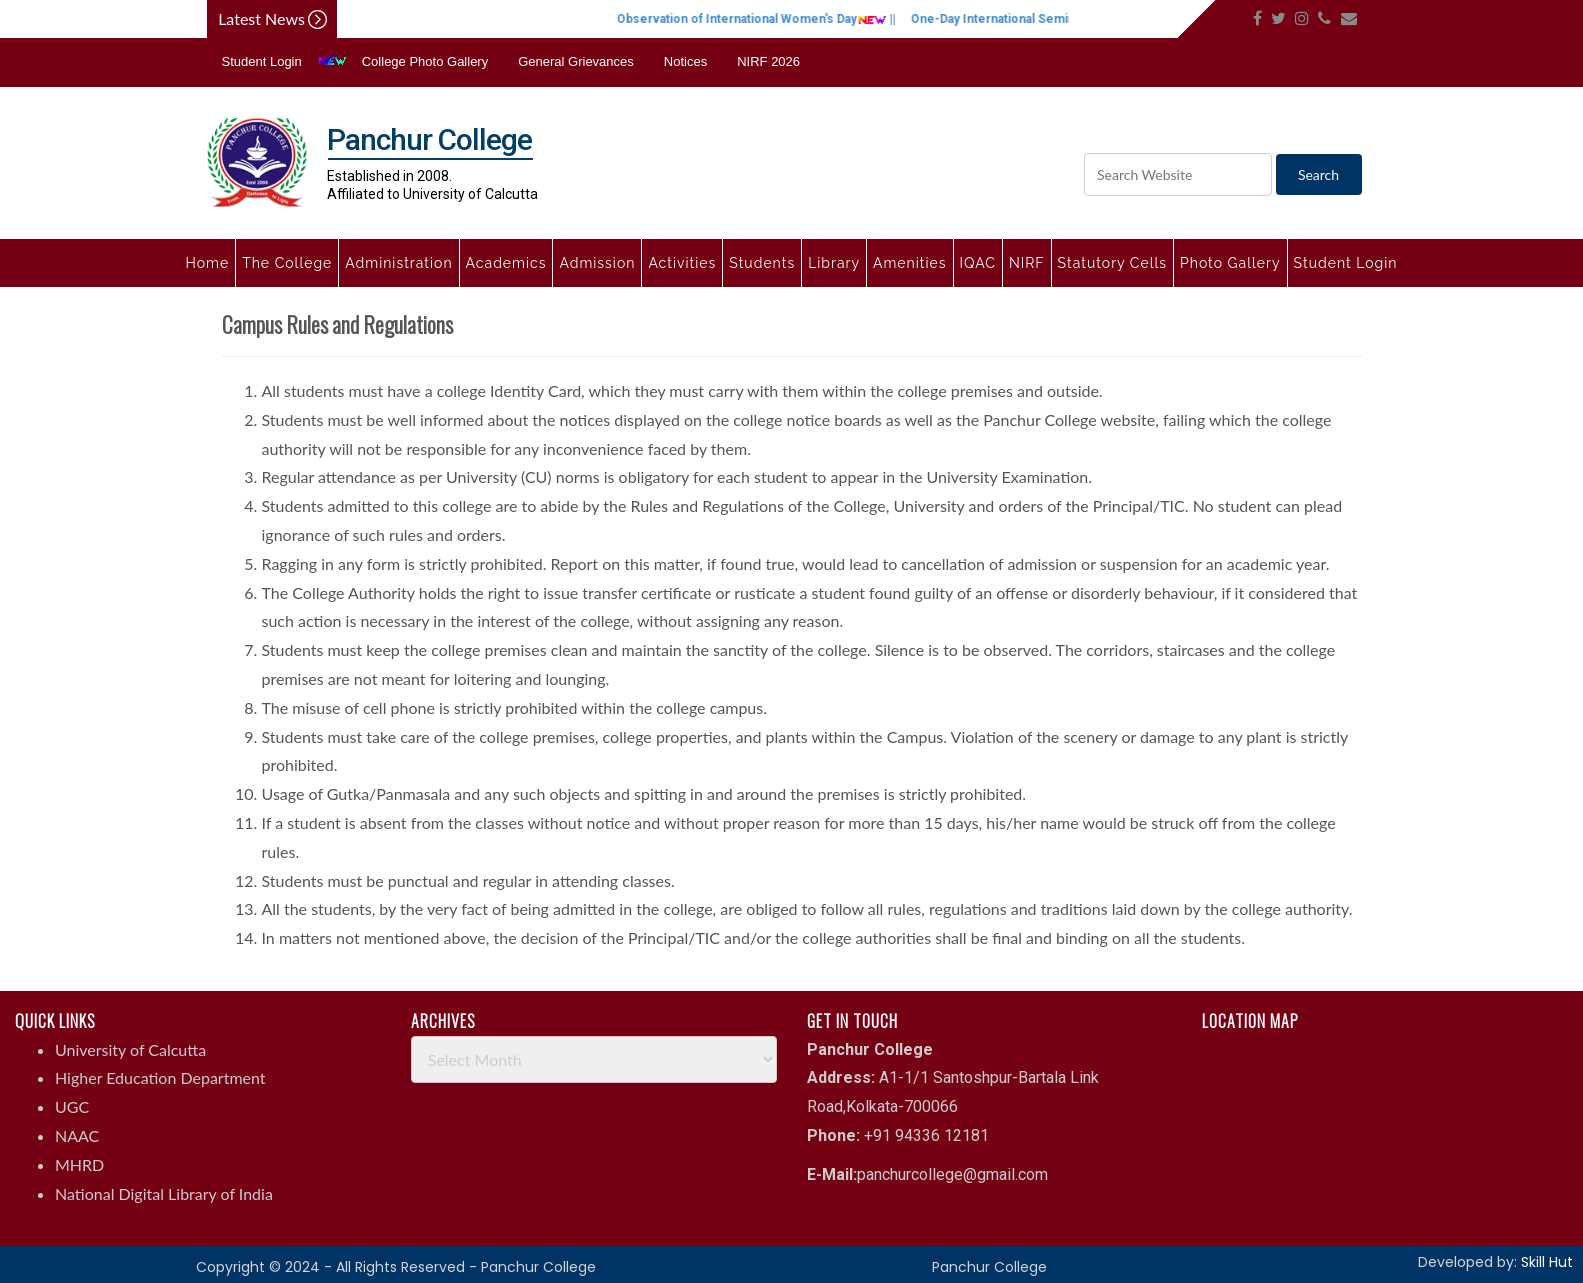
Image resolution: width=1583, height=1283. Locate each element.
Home (208, 263)
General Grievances (576, 61)
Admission (597, 263)
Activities (682, 263)
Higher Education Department (160, 1077)
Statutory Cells (1112, 263)
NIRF (1027, 263)
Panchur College (989, 1267)
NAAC (77, 1135)
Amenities (909, 263)
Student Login (262, 61)
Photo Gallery (1230, 263)
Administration (398, 263)
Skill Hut (1547, 1262)
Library (834, 263)
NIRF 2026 (768, 61)
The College (287, 263)
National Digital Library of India (164, 1193)
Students (762, 263)
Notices (685, 61)
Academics (506, 263)
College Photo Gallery (425, 61)
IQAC (978, 263)
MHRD (79, 1164)
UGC (72, 1106)
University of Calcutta (130, 1049)
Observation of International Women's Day (779, 19)
